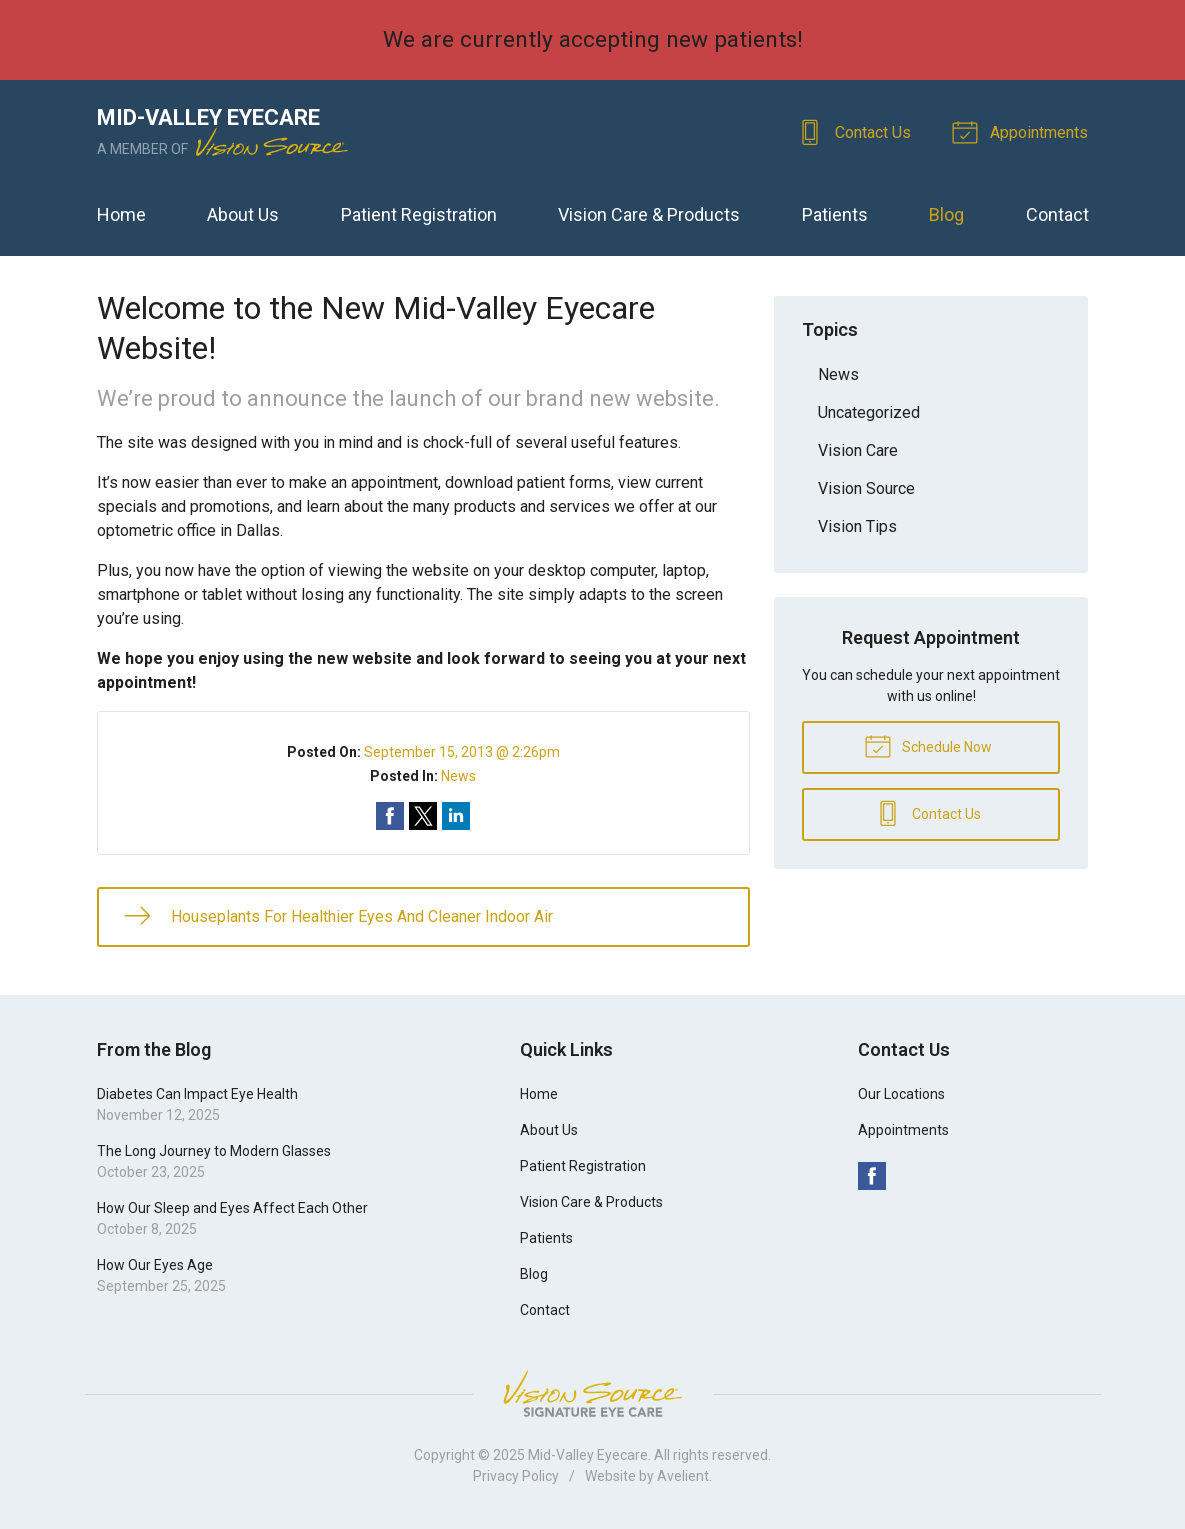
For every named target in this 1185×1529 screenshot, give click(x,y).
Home (121, 214)
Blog (946, 214)
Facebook (872, 1176)
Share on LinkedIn (456, 816)
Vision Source (866, 488)
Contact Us (857, 131)
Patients (835, 214)
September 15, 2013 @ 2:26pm (462, 752)
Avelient (683, 1476)
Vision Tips (857, 526)
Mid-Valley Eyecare (588, 1455)
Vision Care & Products (649, 214)
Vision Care (858, 450)
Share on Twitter (423, 816)
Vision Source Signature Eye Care (593, 1393)
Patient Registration (419, 214)
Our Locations (901, 1094)
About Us (243, 214)
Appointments (1024, 131)
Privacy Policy (516, 1476)
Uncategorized (869, 412)
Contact (1057, 214)
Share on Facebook (390, 816)
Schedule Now (928, 745)
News (458, 776)
